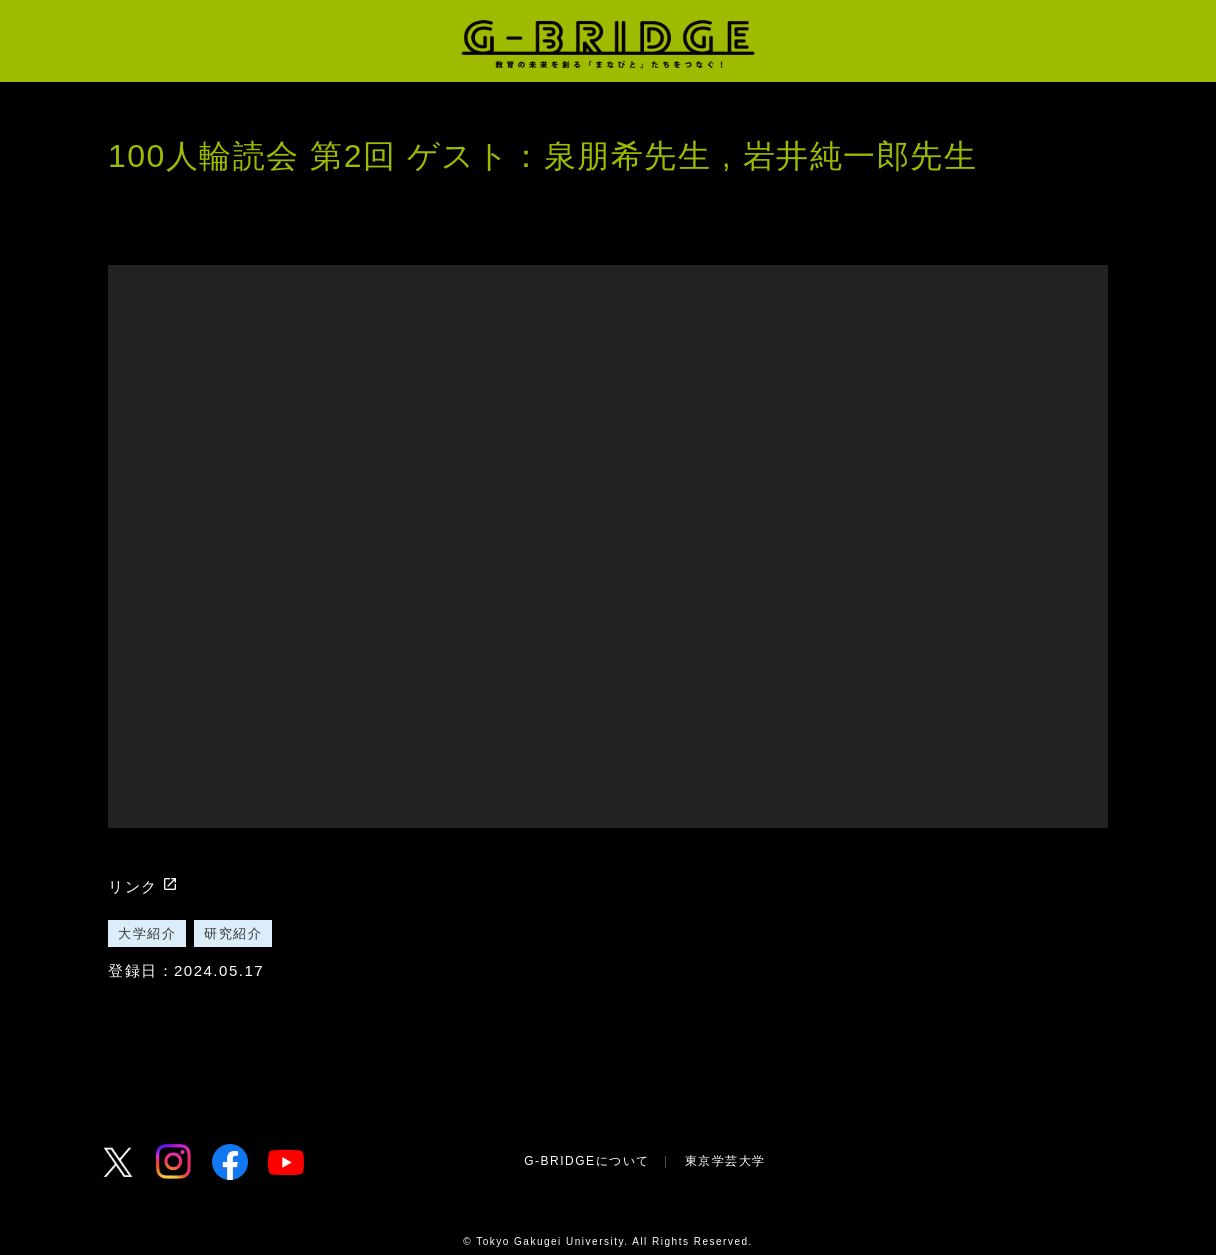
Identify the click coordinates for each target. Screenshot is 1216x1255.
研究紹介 (233, 933)
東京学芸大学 (725, 1161)
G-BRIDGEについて (586, 1161)
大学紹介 (147, 933)
